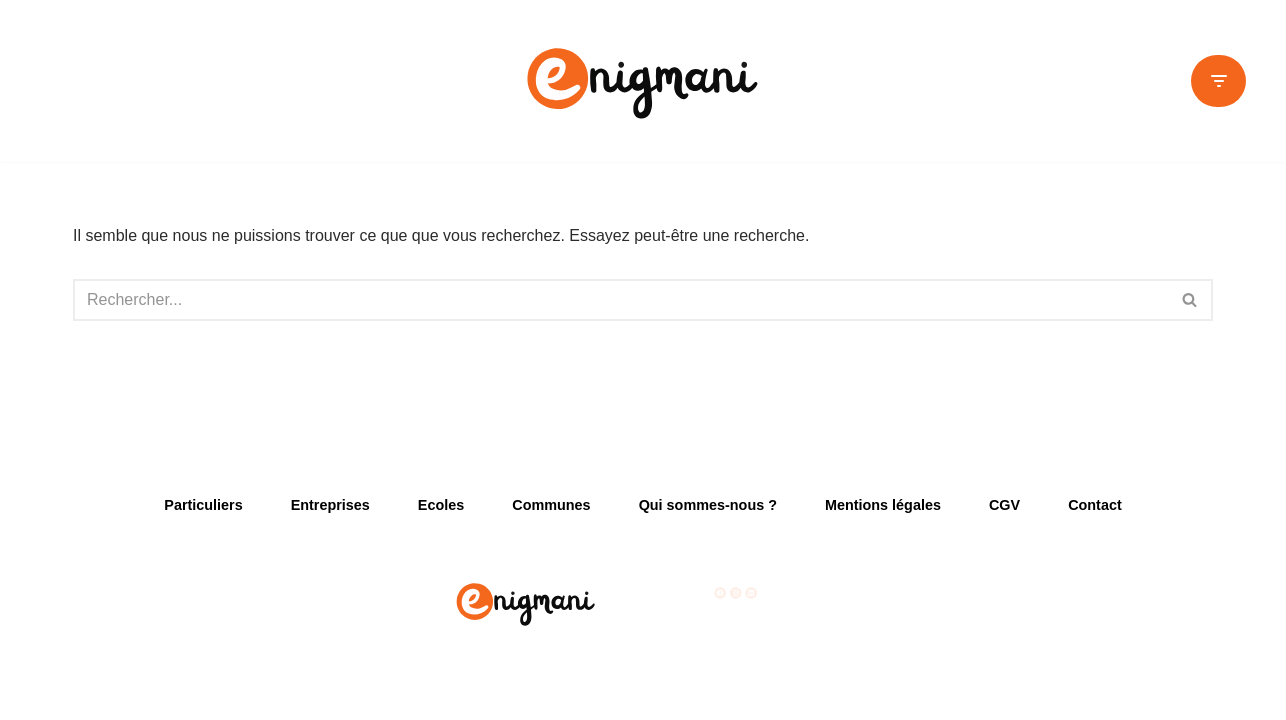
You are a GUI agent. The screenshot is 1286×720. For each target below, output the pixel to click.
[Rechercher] (620, 300)
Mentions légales (883, 505)
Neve (91, 694)
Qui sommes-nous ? (708, 505)
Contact (1095, 505)
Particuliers (203, 505)
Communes (551, 505)
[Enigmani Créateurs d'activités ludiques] (643, 81)
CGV (1004, 505)
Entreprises (330, 505)
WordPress (258, 694)
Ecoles (441, 505)
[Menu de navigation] (1218, 81)
